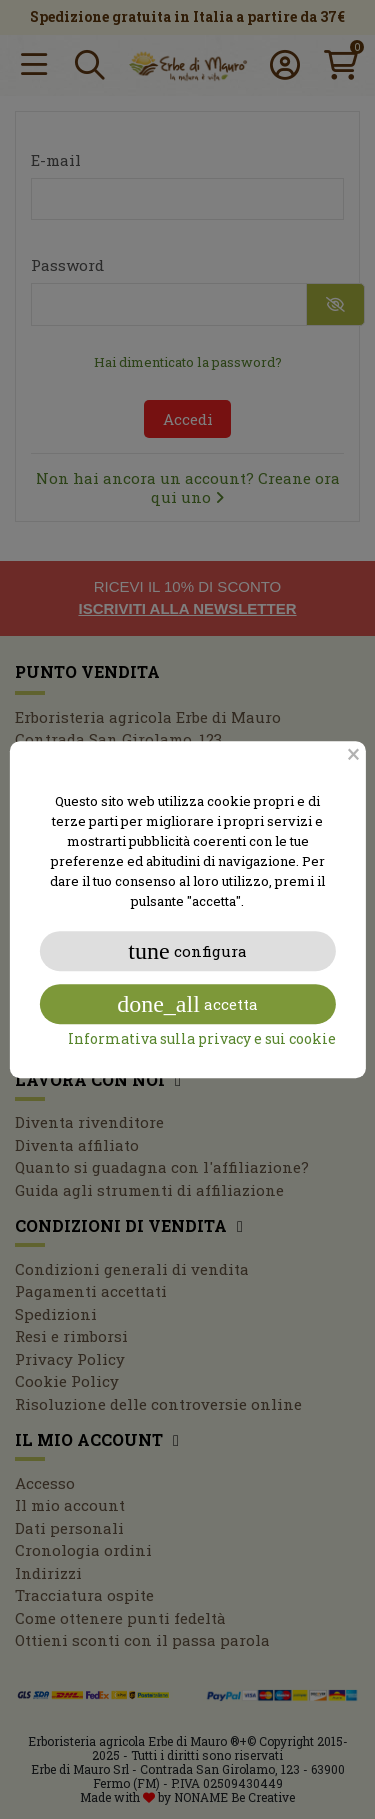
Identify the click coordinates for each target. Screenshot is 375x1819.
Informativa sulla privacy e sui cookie (202, 1039)
